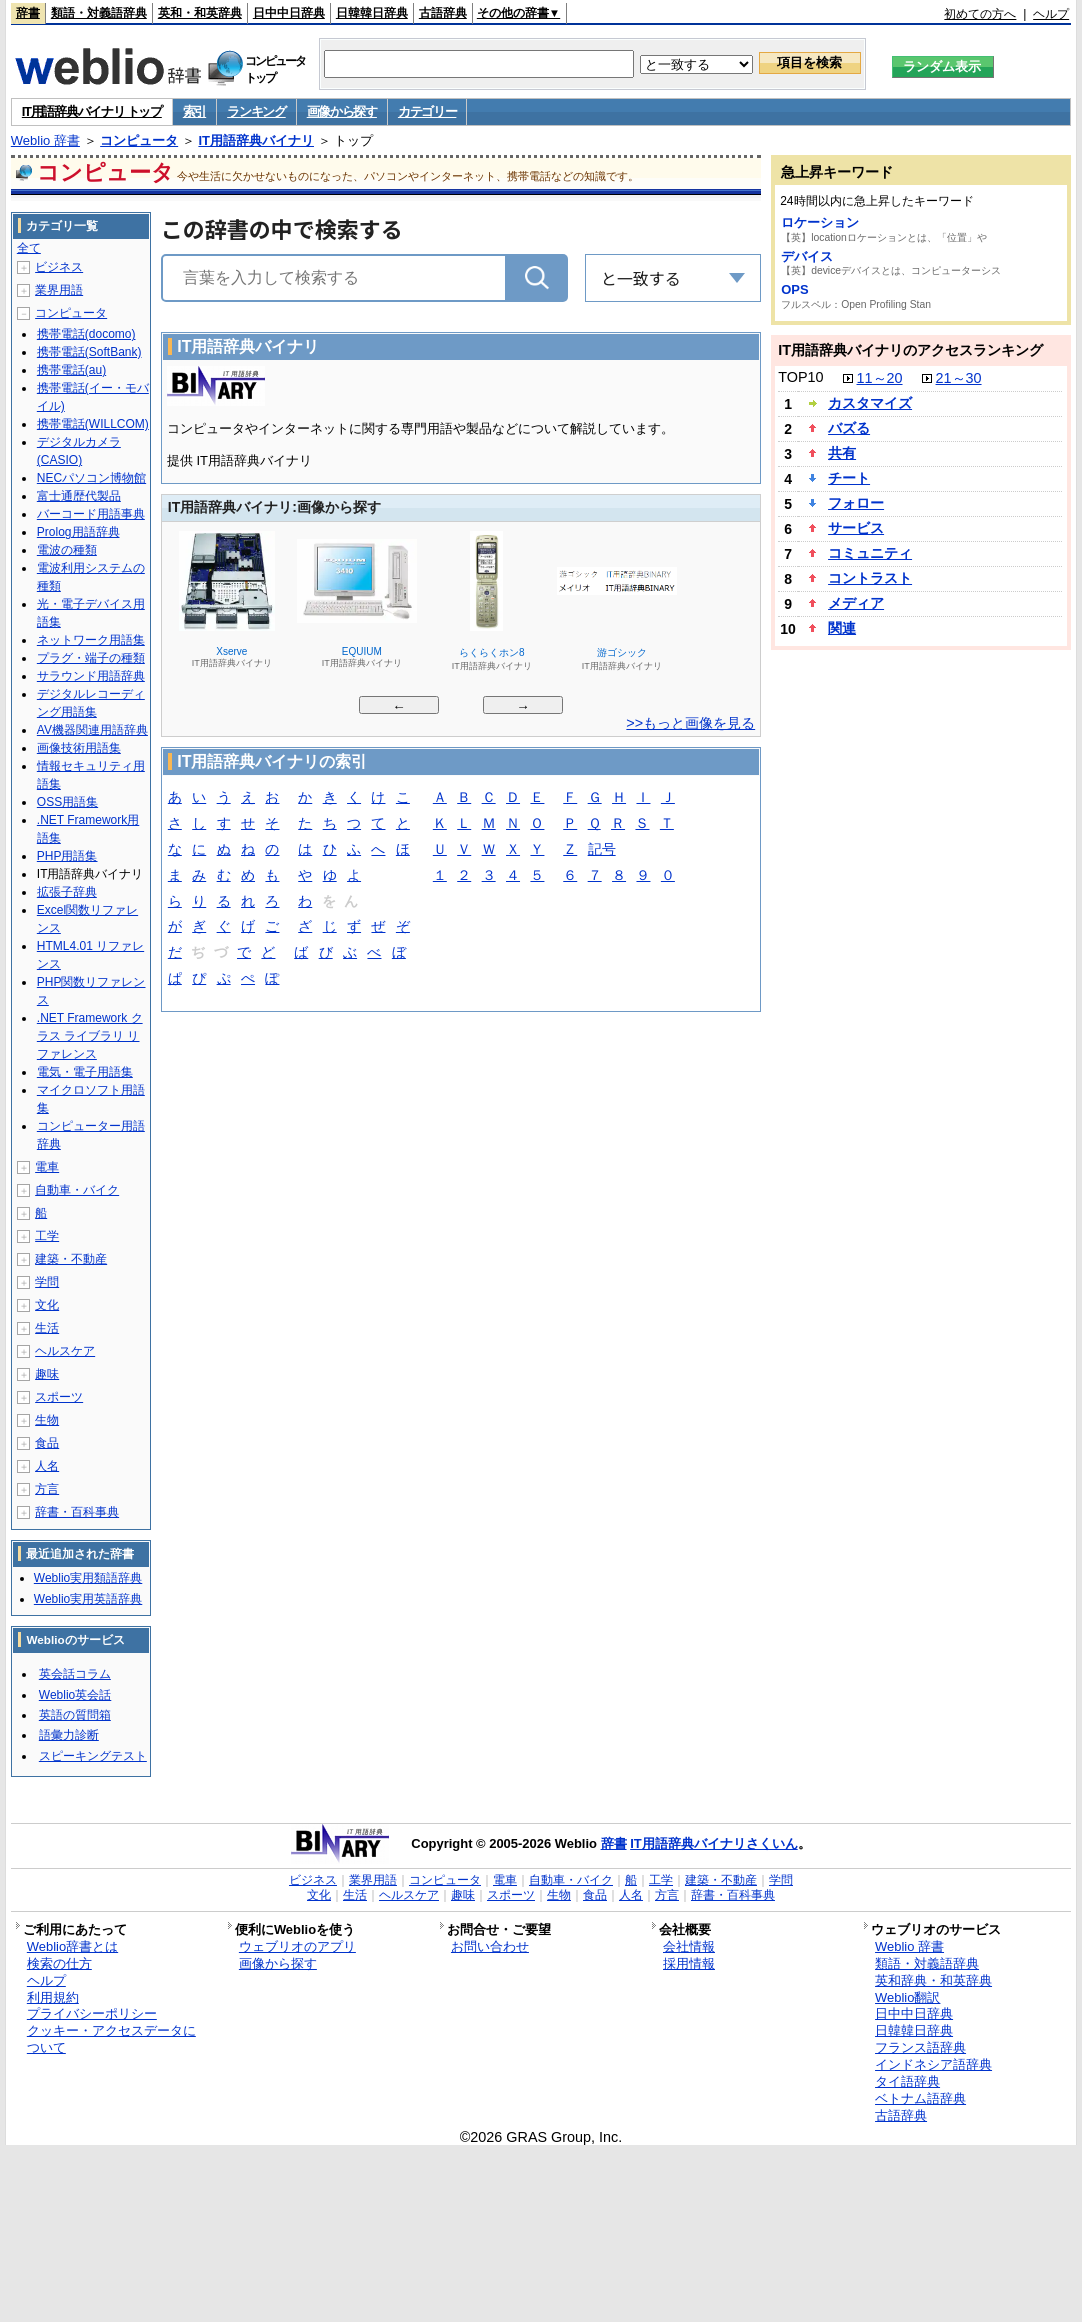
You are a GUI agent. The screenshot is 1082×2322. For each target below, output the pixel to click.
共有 (842, 453)
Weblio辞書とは (72, 1946)
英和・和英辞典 (200, 13)
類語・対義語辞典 (99, 13)
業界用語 (59, 290)
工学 (47, 1236)
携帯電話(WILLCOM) (93, 424)
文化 (47, 1305)
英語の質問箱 (75, 1715)
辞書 (28, 13)
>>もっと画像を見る (690, 723)
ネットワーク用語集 (91, 640)
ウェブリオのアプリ (297, 1946)
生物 (47, 1420)
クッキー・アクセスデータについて (111, 2039)
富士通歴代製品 (79, 496)
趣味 (47, 1374)
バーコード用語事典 (91, 514)
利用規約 (53, 1997)
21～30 (959, 378)
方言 (47, 1489)
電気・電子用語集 (85, 1072)
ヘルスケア (65, 1351)
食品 (47, 1443)
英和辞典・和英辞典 (933, 1980)
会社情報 (689, 1946)
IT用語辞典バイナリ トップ (92, 111)
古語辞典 (443, 13)
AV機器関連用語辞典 (92, 730)
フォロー (856, 503)
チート (849, 478)
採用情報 (689, 1963)
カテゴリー (427, 111)
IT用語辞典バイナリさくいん (714, 1843)
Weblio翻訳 (907, 1997)
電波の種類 (67, 550)
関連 (842, 628)
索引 (194, 111)
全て (29, 248)
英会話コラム (75, 1674)
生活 (47, 1328)
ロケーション (820, 222)
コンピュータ (139, 140)
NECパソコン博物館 (91, 478)
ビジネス (59, 267)
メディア (856, 603)
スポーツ (59, 1397)
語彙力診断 (69, 1735)
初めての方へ (980, 14)
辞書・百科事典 (77, 1512)
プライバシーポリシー (92, 2013)
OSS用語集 (67, 802)
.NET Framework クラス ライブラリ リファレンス (90, 1036)
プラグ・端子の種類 (91, 658)
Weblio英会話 (75, 1695)
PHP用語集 (67, 856)
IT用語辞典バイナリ (256, 140)
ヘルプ (1051, 14)
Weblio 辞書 (45, 140)
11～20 (880, 378)
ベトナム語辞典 (920, 2098)
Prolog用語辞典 (78, 532)
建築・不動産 (71, 1259)
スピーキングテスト (93, 1756)
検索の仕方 (59, 1963)
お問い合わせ (490, 1946)
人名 (47, 1466)
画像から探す (342, 111)
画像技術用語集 (79, 748)
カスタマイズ (870, 403)
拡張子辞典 (67, 892)
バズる (849, 428)
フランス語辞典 (920, 2047)
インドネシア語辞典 (933, 2064)
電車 (47, 1167)
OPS (794, 289)
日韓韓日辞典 (372, 13)
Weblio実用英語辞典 (88, 1599)
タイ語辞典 (907, 2081)
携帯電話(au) (71, 370)
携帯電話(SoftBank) (89, 352)
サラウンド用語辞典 (91, 676)
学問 (47, 1282)
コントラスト (870, 578)
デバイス (807, 256)
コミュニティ (870, 553)
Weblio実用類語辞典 (88, 1578)
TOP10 (800, 377)
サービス (856, 528)
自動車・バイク (77, 1190)
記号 (602, 850)
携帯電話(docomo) (86, 334)
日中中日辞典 (289, 13)
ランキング (256, 111)
